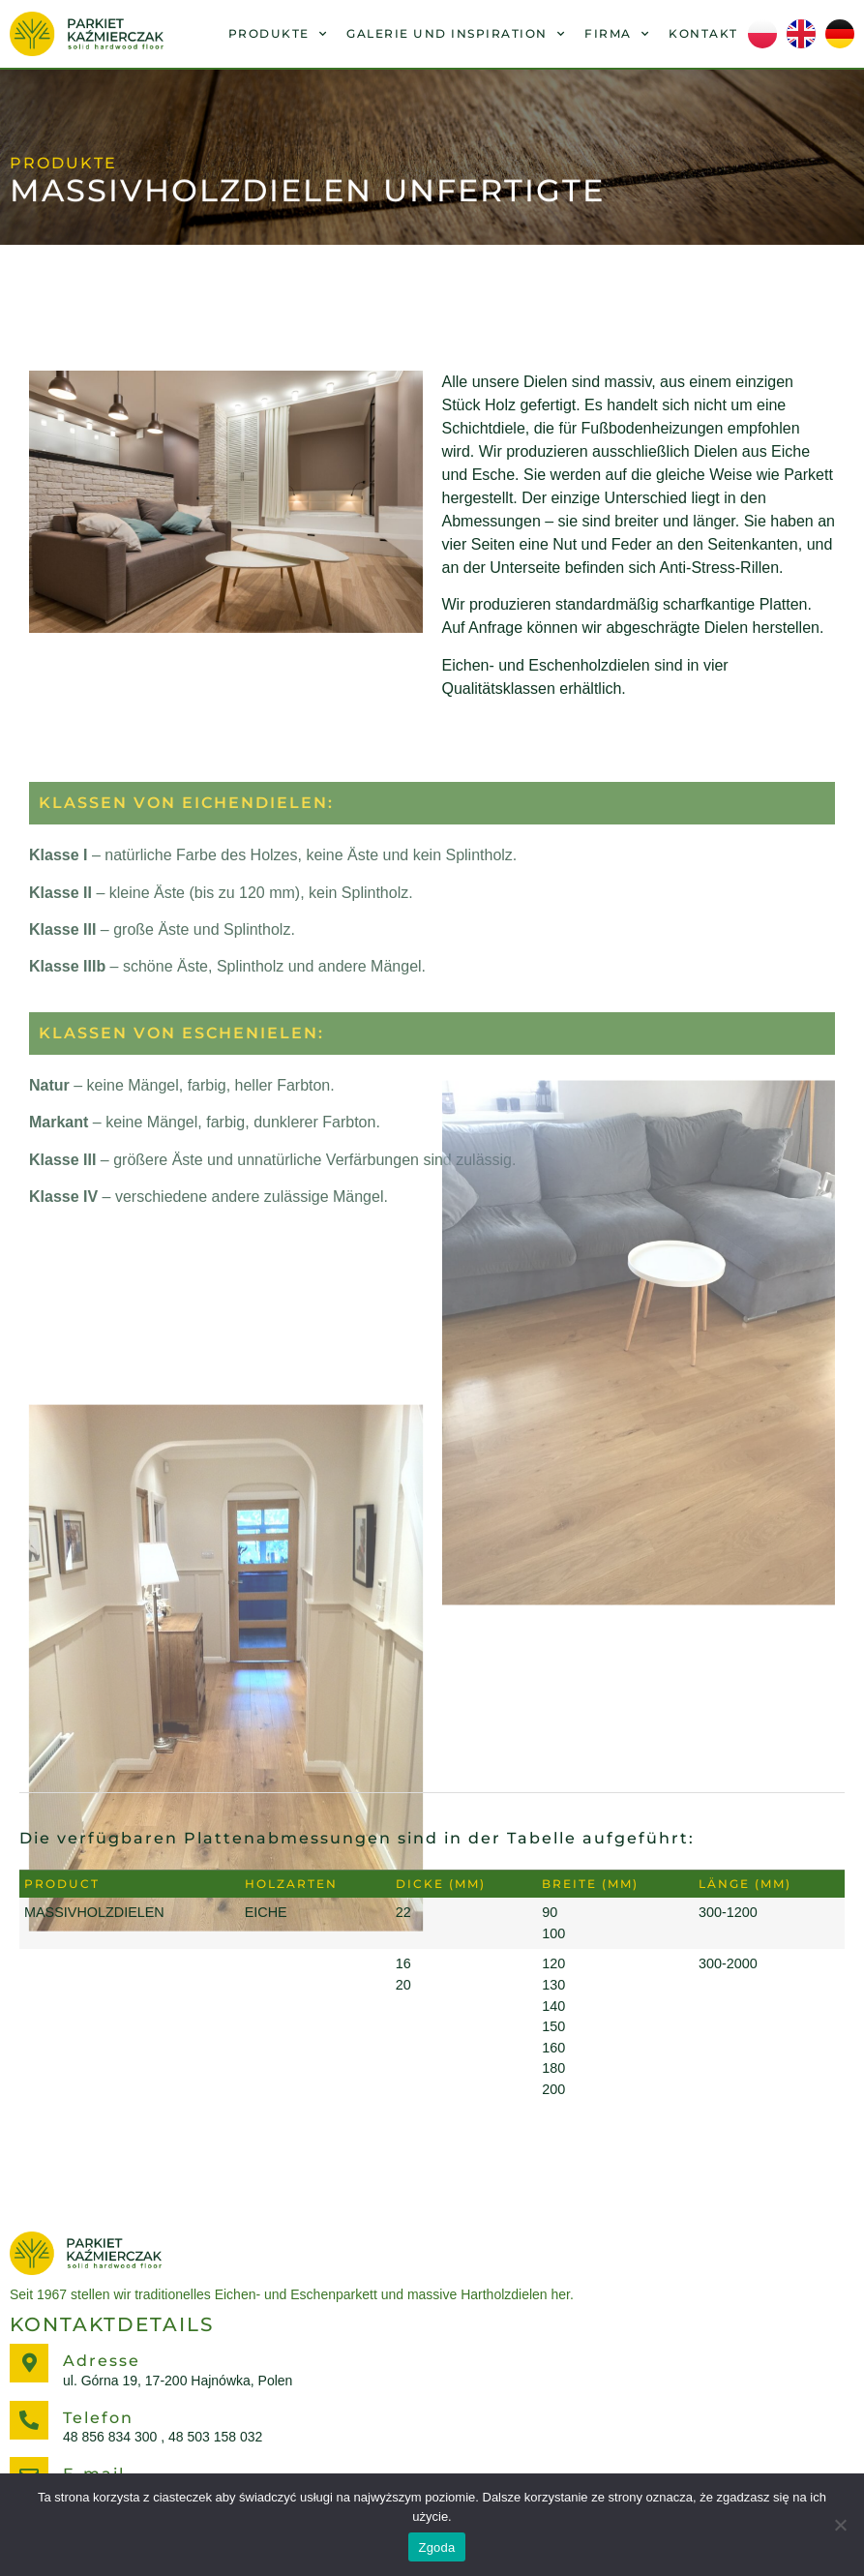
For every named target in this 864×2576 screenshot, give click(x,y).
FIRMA (616, 33)
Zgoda (436, 2547)
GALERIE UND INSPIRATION (455, 33)
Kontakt (703, 33)
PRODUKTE (278, 33)
